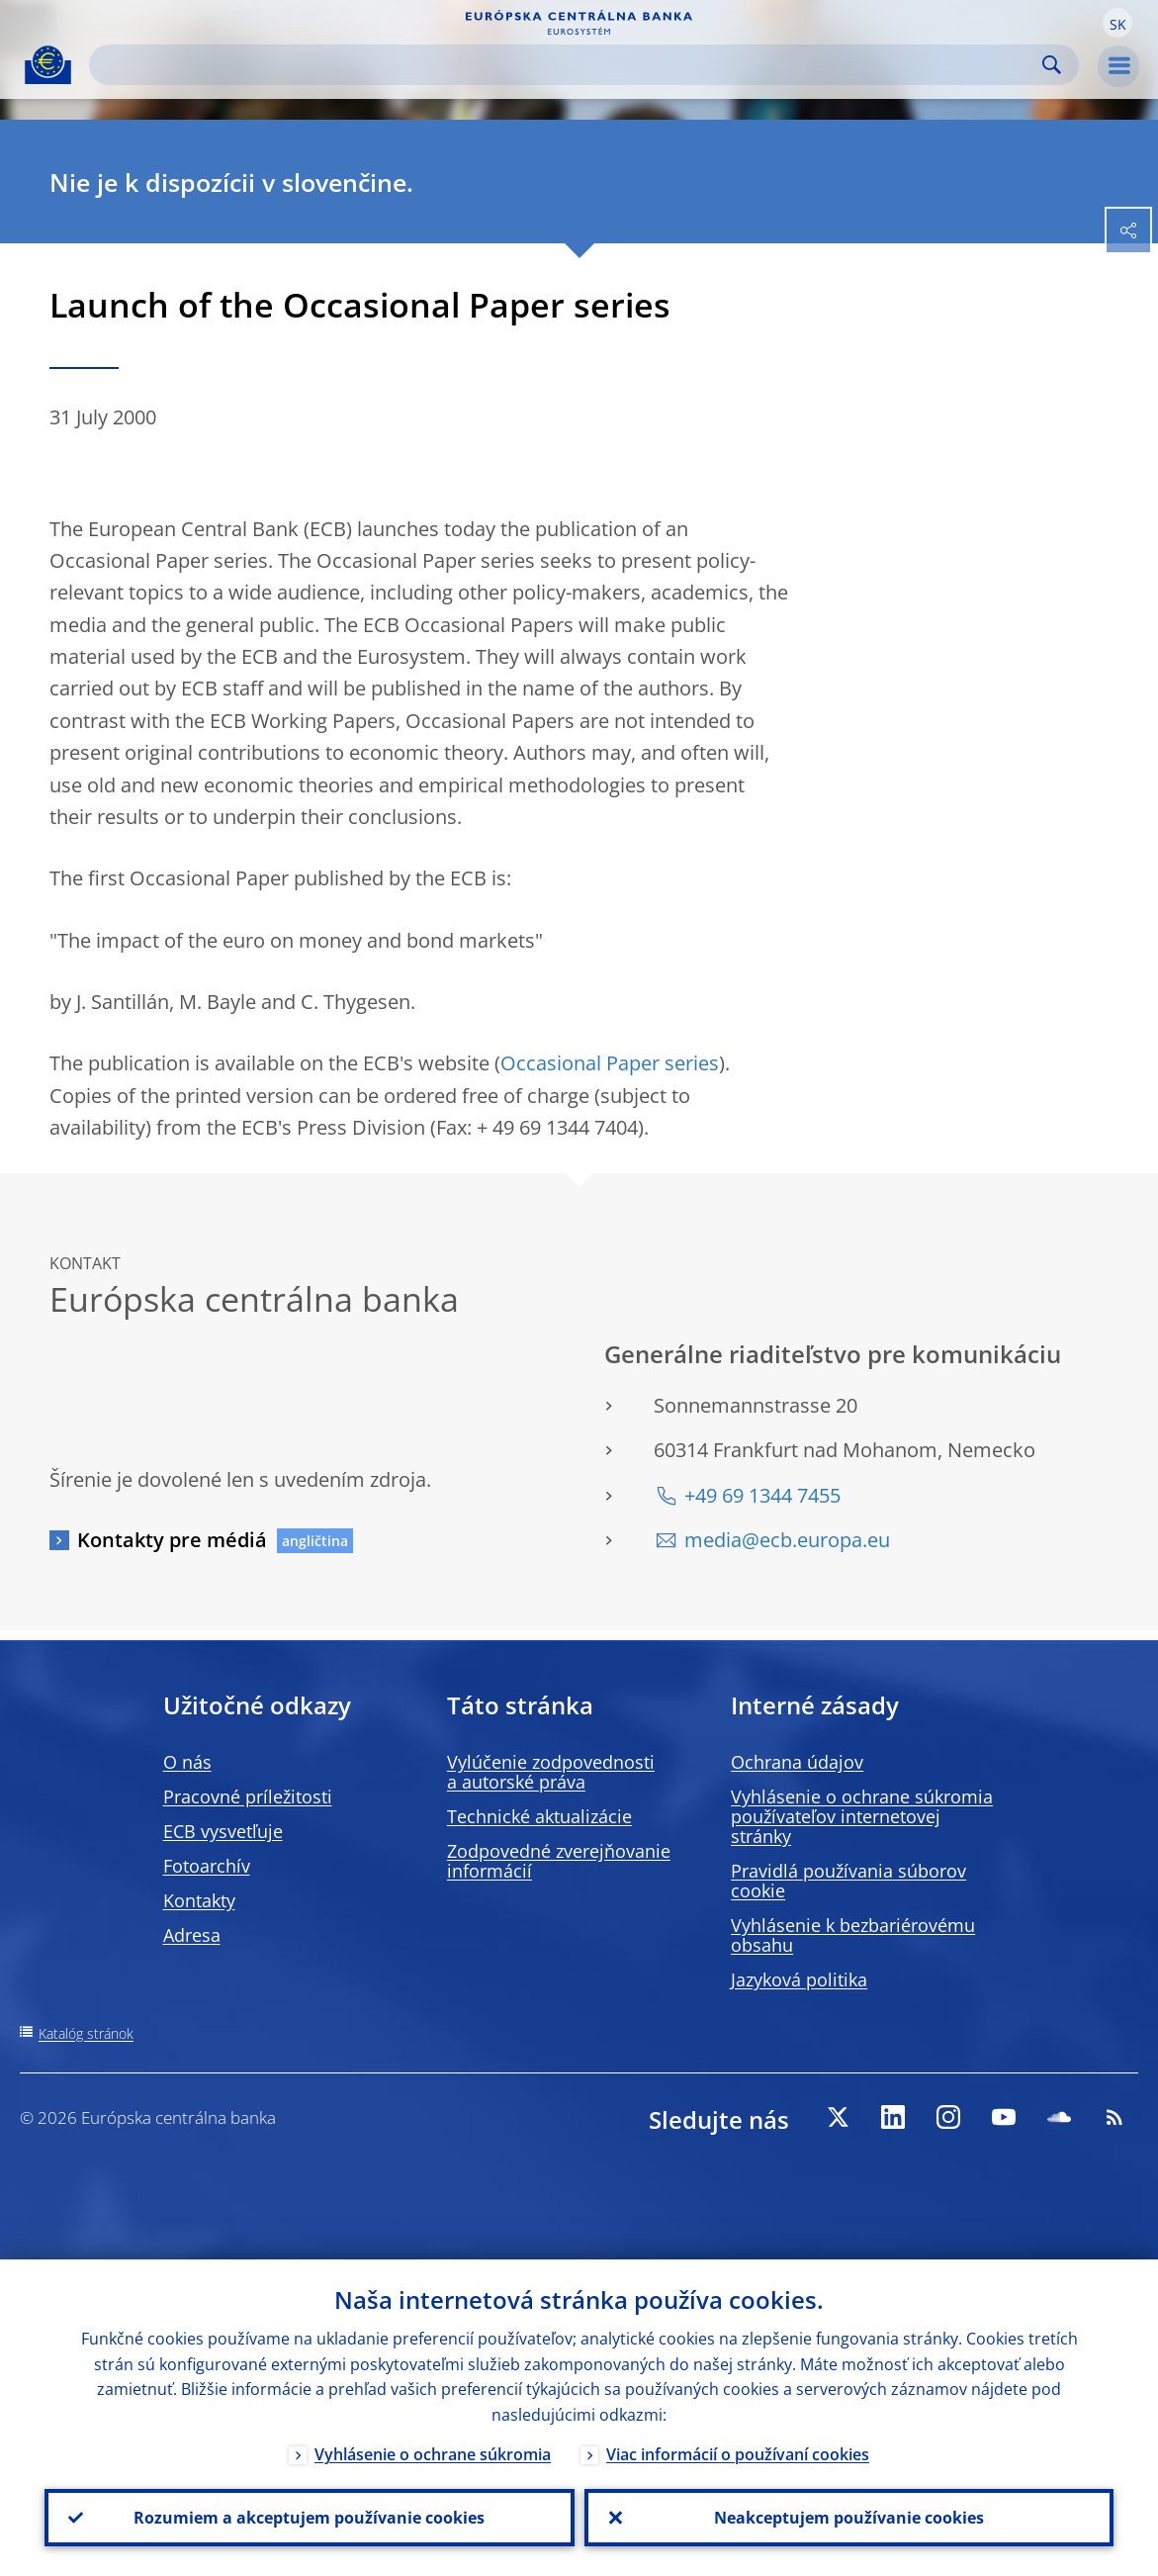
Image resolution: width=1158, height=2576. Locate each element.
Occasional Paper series (609, 1063)
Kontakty (199, 1900)
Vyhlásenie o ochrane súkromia (432, 2454)
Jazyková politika (799, 1979)
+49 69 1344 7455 (762, 1495)
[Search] (568, 64)
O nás (187, 1762)
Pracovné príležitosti (247, 1796)
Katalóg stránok (86, 2033)
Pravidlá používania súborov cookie (848, 1880)
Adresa (192, 1935)
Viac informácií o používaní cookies (737, 2454)
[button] (1117, 23)
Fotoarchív (206, 1866)
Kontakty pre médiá (172, 1539)
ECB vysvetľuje (223, 1831)
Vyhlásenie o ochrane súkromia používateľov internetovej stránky (862, 1816)
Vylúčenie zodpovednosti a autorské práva (551, 1772)
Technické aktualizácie (539, 1816)
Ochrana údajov (797, 1762)
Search (1051, 64)
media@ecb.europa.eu (787, 1539)
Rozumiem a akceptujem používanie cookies (309, 2518)
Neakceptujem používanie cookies (849, 2518)
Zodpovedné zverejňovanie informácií (558, 1861)
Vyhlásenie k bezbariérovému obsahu (853, 1935)
